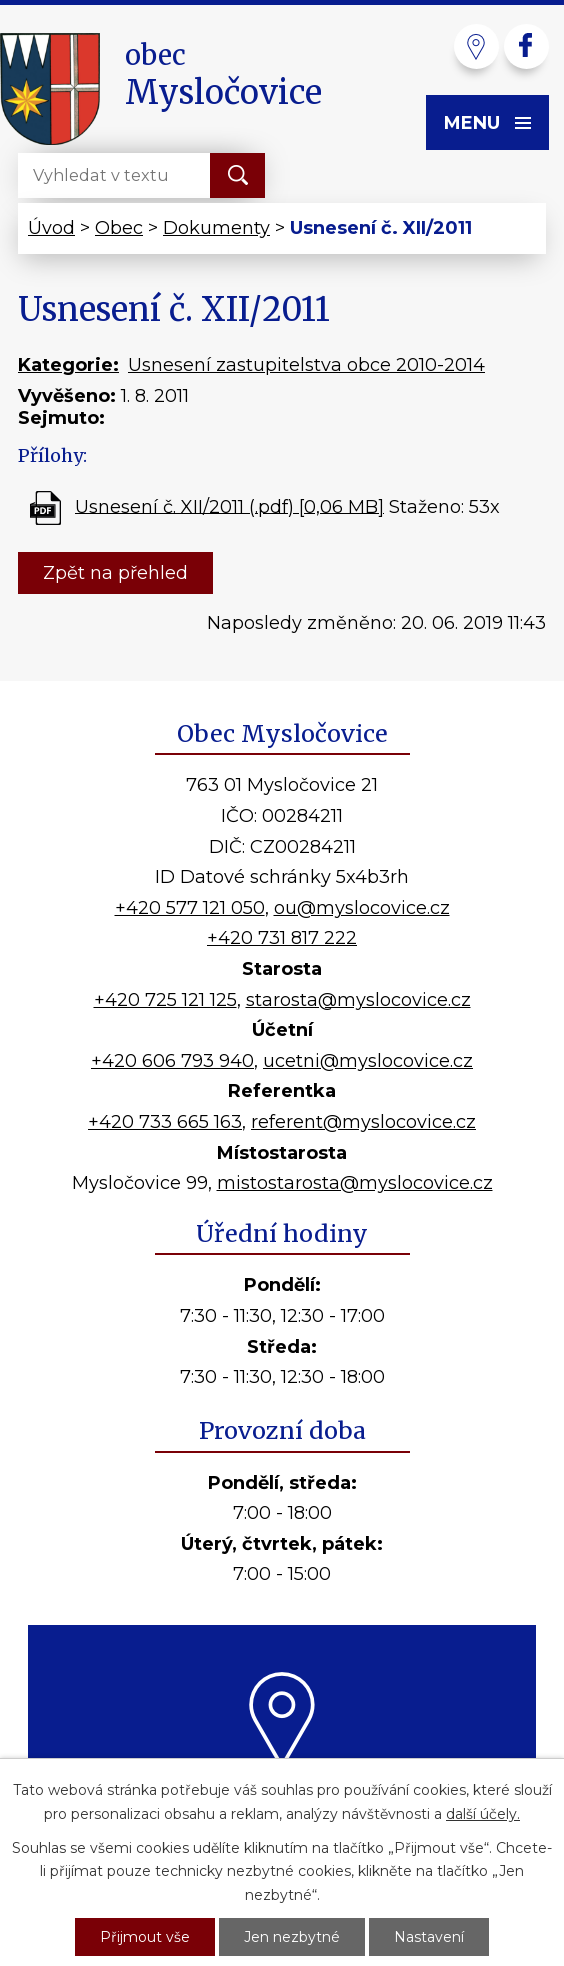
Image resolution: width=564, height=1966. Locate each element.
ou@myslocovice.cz (362, 908)
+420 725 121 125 (165, 1000)
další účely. (483, 1814)
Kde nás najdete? (282, 1793)
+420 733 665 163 (165, 1122)
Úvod (51, 228)
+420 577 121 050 (190, 908)
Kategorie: (68, 365)
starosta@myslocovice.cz (358, 1000)
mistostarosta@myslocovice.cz (355, 1183)
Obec (119, 228)
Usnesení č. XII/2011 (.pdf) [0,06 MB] (229, 506)
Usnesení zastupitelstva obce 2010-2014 (306, 365)
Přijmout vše (145, 1937)
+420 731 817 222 (282, 938)
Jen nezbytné (292, 1937)
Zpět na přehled (115, 573)
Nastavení (429, 1937)
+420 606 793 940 (172, 1061)
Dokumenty (216, 228)
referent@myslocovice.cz (363, 1122)
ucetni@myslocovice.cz (368, 1061)
